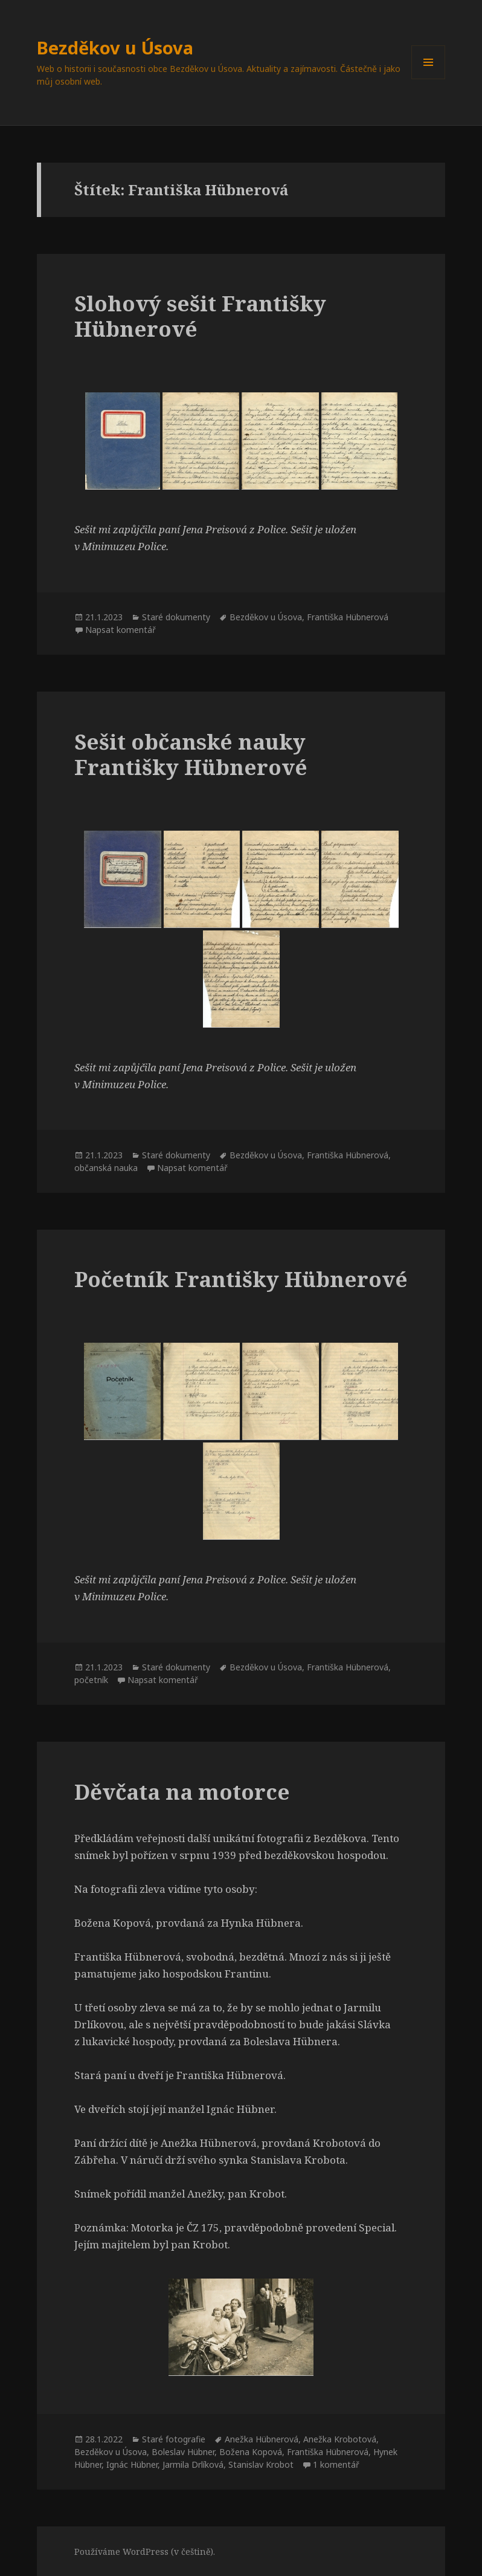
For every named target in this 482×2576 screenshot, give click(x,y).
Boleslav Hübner (183, 2452)
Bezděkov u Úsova (115, 47)
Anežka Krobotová (339, 2439)
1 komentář (336, 2464)
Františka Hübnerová (347, 617)
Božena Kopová (250, 2452)
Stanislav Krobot (261, 2464)
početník (91, 1679)
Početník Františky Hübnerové (241, 1279)
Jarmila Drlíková (192, 2464)
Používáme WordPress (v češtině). (144, 2551)
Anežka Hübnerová (261, 2439)
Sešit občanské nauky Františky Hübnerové (190, 754)
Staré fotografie (173, 2439)
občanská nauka (106, 1167)
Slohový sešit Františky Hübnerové (200, 316)
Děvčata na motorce (182, 1791)
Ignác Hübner (132, 2464)
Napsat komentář (120, 629)
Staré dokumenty (176, 617)
